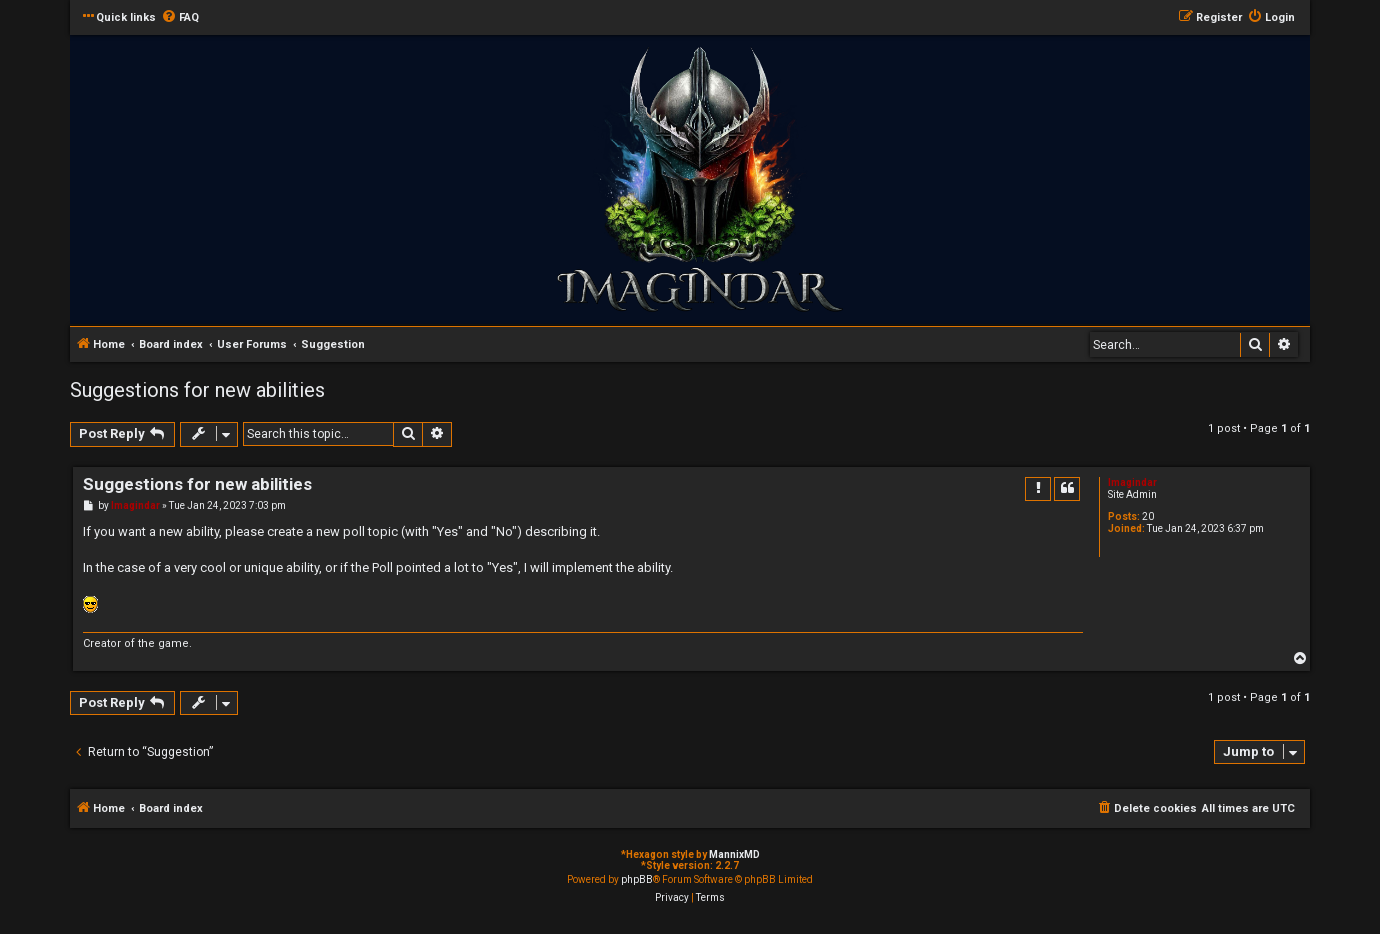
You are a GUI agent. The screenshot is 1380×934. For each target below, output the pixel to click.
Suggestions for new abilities (197, 390)
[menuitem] (180, 18)
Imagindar (1132, 482)
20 (1148, 516)
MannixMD (734, 854)
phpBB (637, 879)
